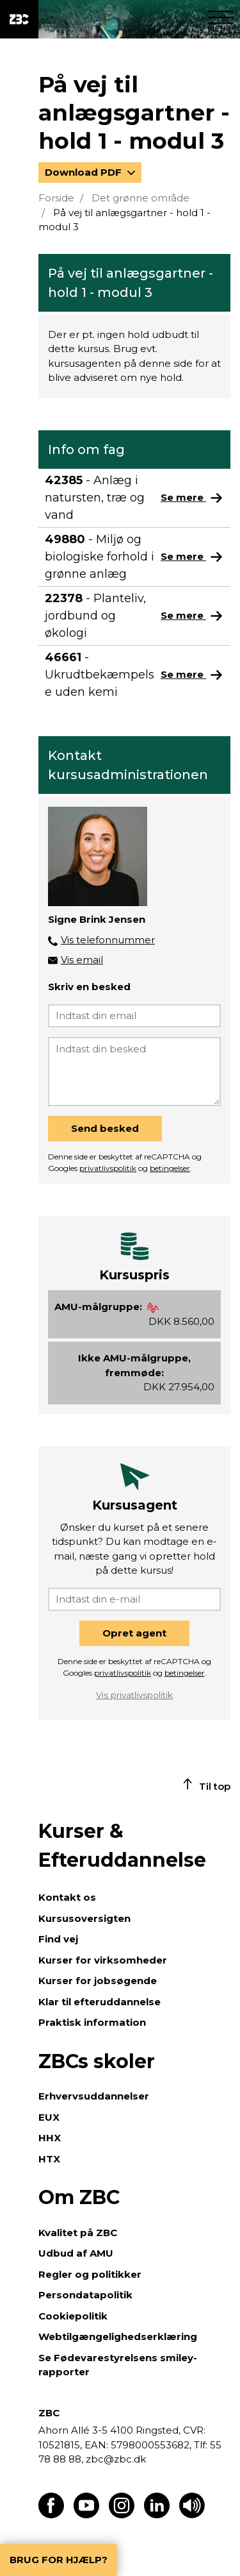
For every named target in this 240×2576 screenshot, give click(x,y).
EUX (49, 2117)
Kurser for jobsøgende (97, 1980)
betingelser (170, 1168)
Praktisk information (92, 2022)
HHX (49, 2138)
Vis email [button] (82, 960)
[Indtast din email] (134, 1015)
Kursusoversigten (84, 1918)
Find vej (58, 1939)
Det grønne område (140, 198)
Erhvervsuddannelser (93, 2096)
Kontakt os (67, 1897)
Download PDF (84, 172)
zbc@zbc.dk (116, 2459)
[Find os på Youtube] (86, 2515)
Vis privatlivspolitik (134, 1695)
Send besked (105, 1128)
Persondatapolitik (85, 2295)
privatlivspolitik (107, 1168)
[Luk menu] (221, 19)
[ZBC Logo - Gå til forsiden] (19, 19)
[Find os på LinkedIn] (157, 2515)
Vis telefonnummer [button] (108, 940)
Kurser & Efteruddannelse (122, 1845)
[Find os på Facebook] (51, 2515)
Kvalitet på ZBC (77, 2233)
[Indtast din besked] (134, 1071)
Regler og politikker (89, 2274)
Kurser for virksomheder (102, 1960)
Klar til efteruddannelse (99, 2002)
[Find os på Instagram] (121, 2515)
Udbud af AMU (75, 2253)
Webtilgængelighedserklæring (117, 2336)
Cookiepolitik (73, 2316)
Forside (56, 198)
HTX (49, 2159)
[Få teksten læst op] (192, 2515)
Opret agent (134, 1633)
